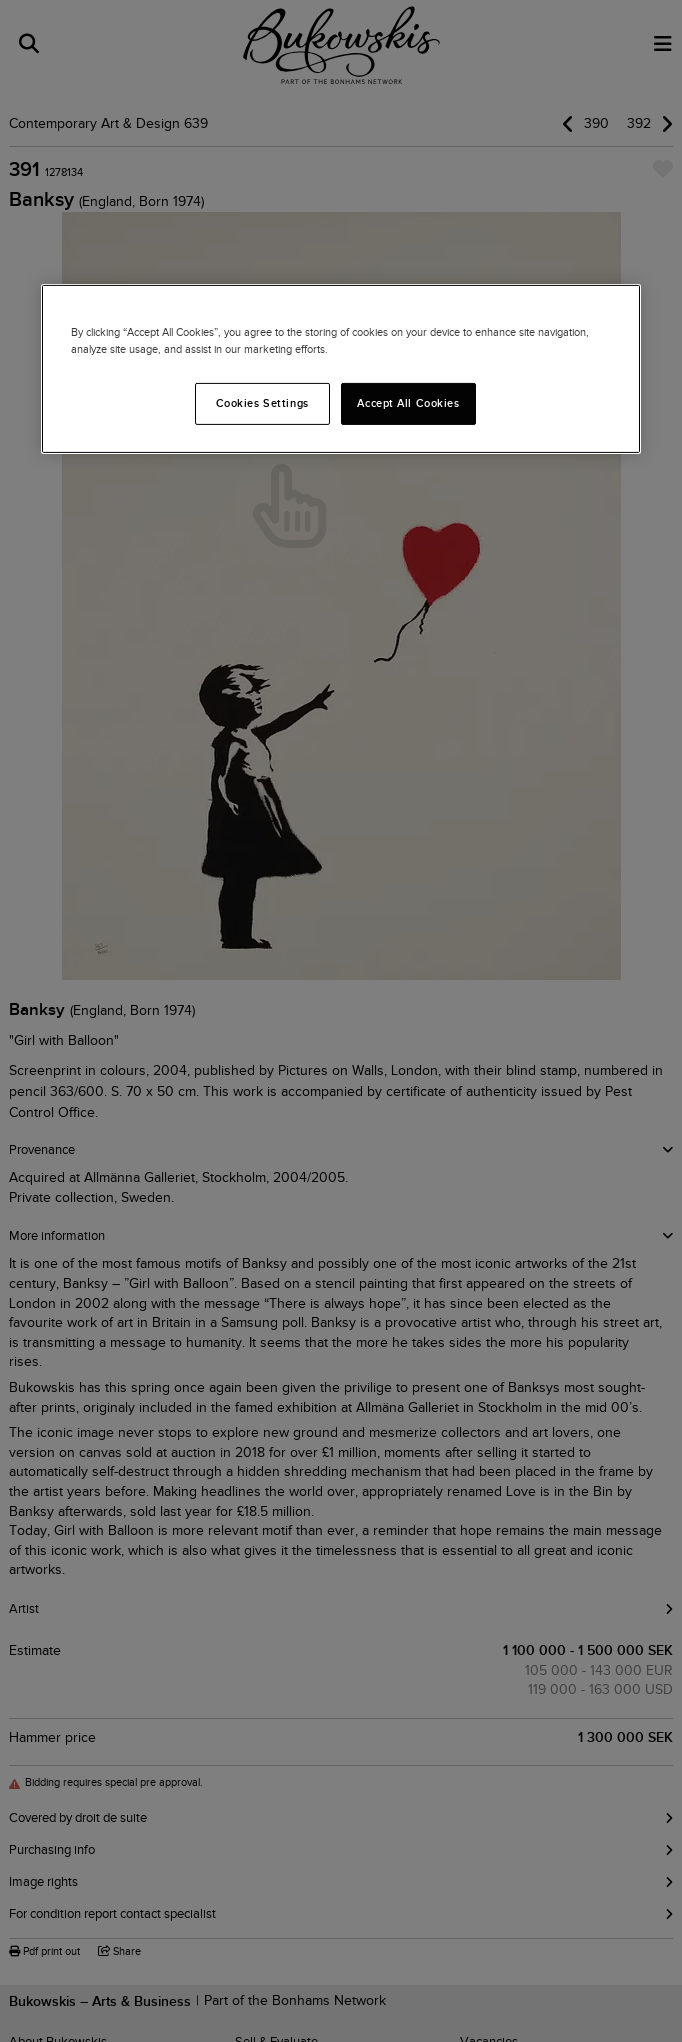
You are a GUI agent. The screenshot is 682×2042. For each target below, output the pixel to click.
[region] (341, 369)
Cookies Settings (262, 403)
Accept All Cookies (408, 403)
